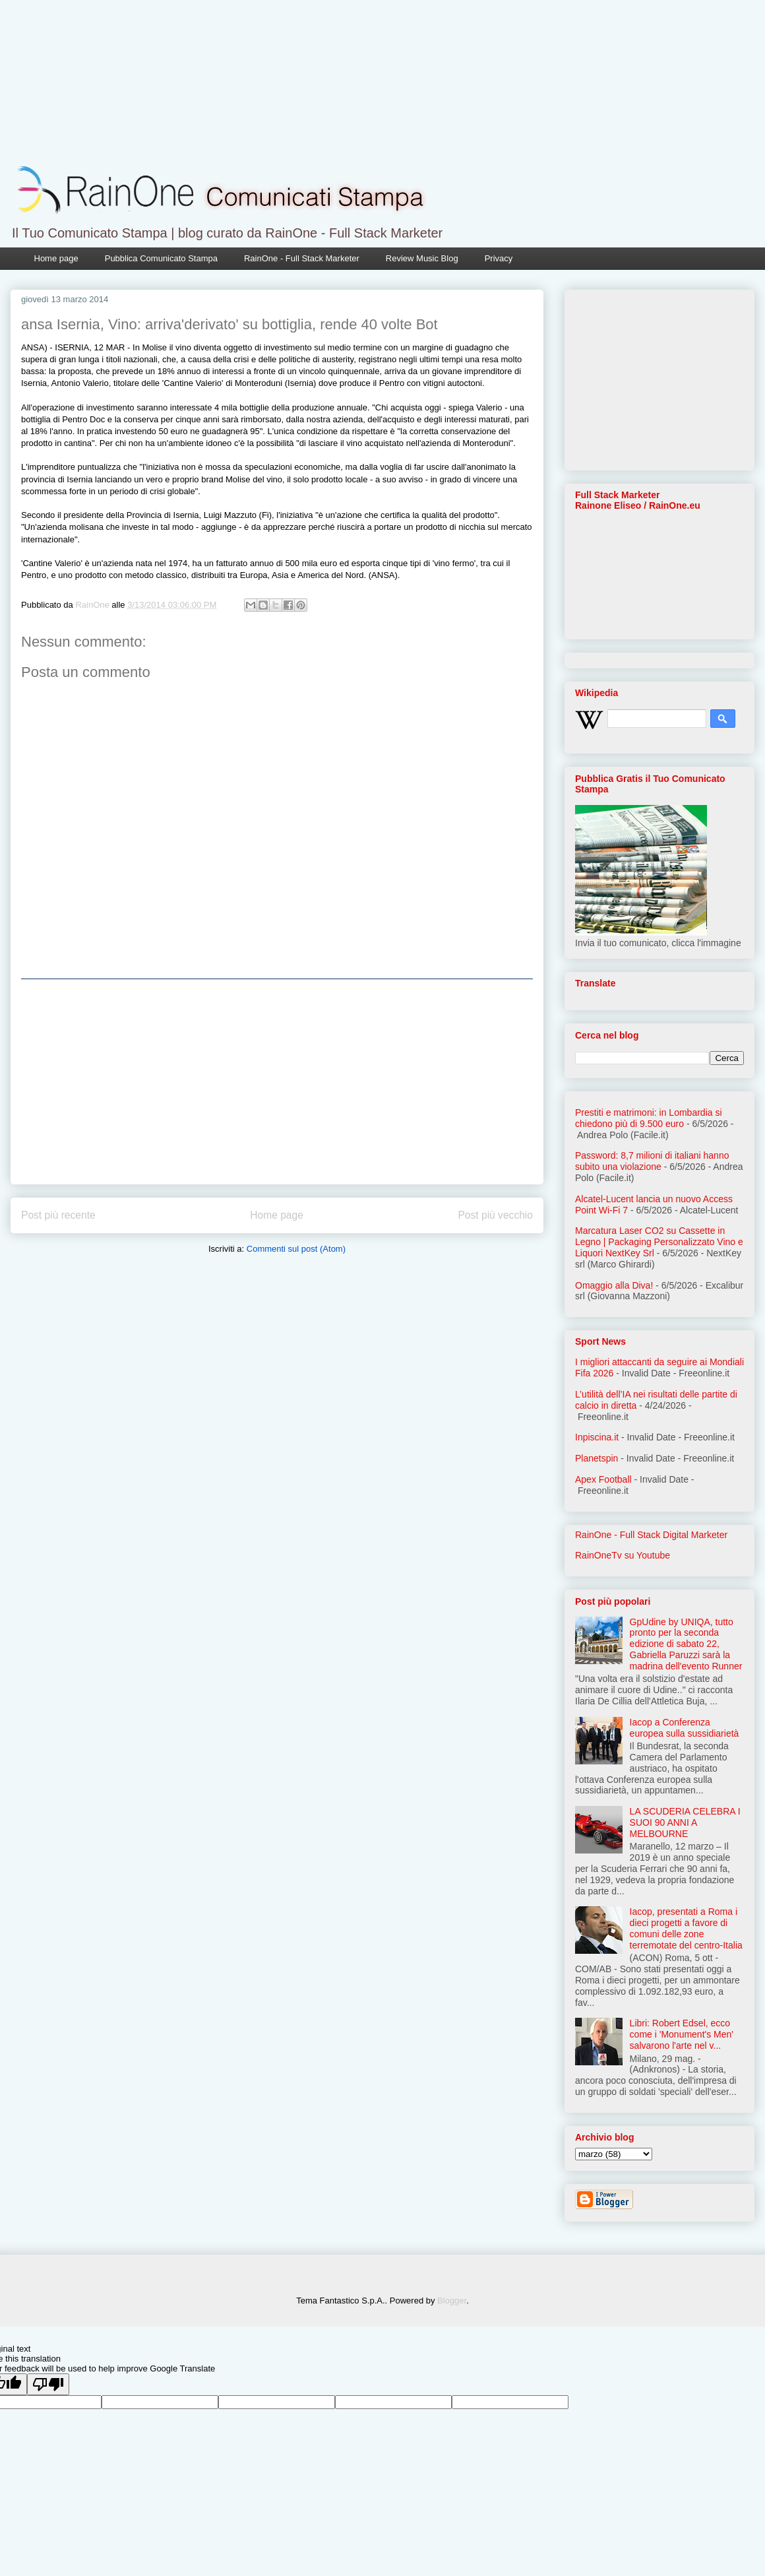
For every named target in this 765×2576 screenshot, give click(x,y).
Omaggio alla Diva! (614, 1285)
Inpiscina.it (597, 1437)
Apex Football (603, 1479)
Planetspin (596, 1458)
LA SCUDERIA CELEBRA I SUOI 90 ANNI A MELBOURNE (685, 1822)
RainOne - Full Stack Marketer (301, 258)
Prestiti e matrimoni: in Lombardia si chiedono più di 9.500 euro (648, 1118)
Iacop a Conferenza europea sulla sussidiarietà (684, 1728)
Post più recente (58, 1215)
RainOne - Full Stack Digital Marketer (651, 1535)
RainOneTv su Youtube (622, 1555)
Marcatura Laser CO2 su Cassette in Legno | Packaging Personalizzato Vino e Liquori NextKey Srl (659, 1241)
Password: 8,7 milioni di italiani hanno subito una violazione (652, 1161)
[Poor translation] (48, 2384)
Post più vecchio (495, 1215)
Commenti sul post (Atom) (296, 1249)
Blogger (451, 2300)
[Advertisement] (277, 1081)
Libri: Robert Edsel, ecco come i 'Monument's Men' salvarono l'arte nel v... (681, 2034)
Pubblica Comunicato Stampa (161, 258)
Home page (56, 258)
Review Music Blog (422, 258)
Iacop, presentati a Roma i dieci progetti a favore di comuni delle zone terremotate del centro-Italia (686, 1928)
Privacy (499, 258)
